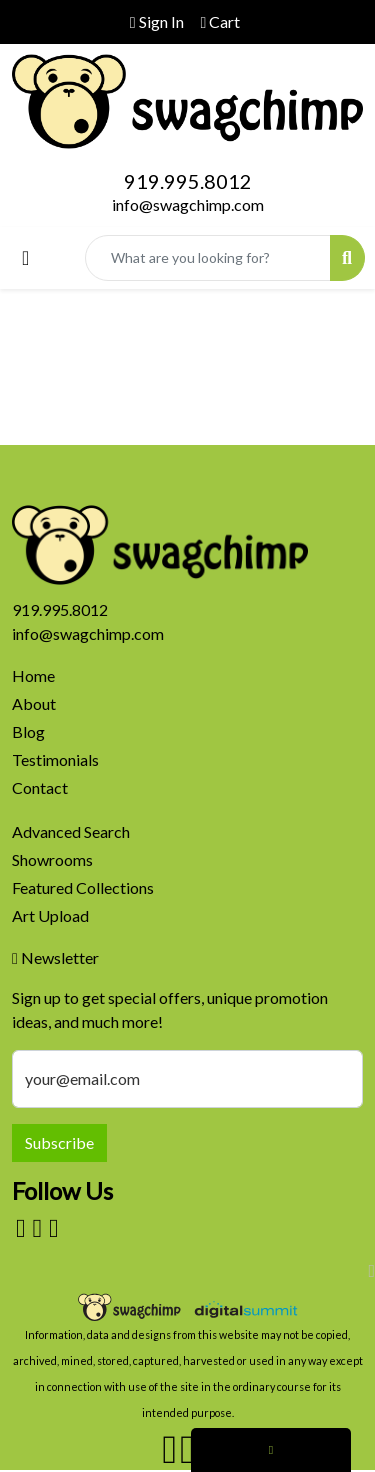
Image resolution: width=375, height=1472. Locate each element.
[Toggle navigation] (25, 257)
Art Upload (50, 915)
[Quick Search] (208, 258)
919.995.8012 (188, 181)
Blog (28, 731)
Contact (40, 787)
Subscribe (59, 1142)
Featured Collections (83, 887)
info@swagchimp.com (188, 204)
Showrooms (52, 859)
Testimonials (55, 759)
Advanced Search (71, 831)
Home (33, 675)
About (34, 703)
